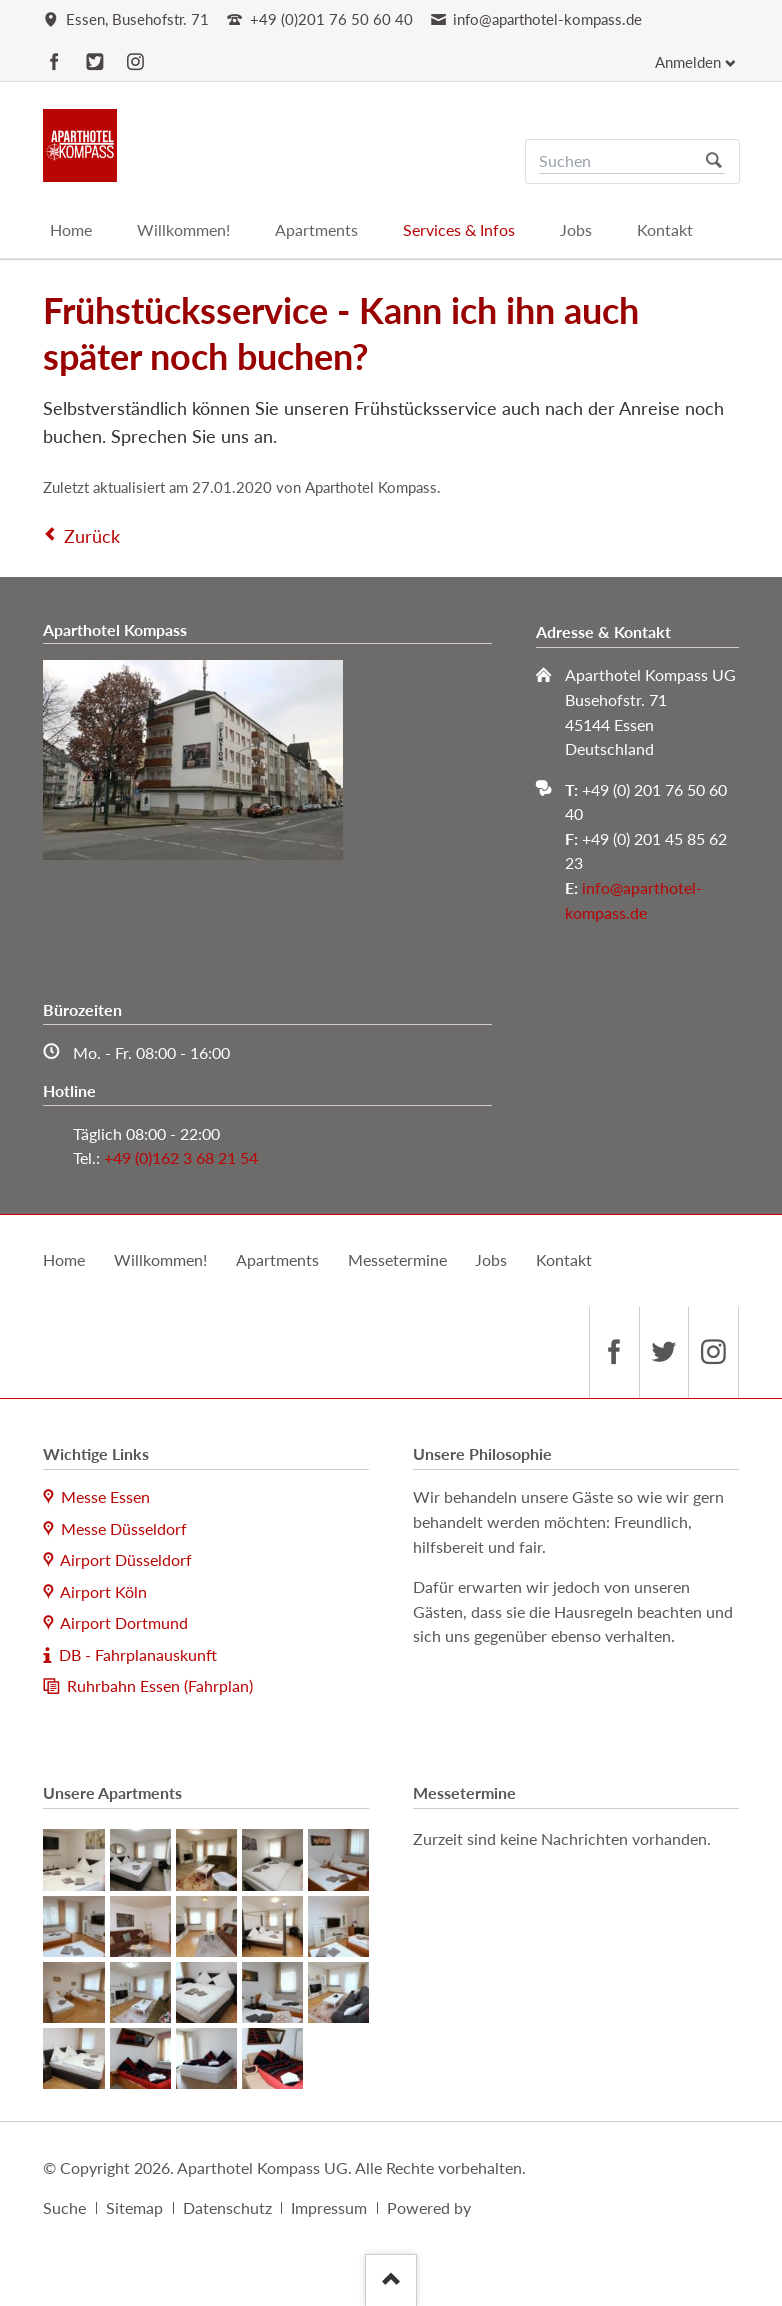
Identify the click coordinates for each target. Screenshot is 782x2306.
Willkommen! (160, 1259)
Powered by (429, 2207)
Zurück (92, 536)
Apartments (277, 1259)
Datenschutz (227, 2207)
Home (64, 1259)
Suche (64, 2207)
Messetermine (397, 1259)
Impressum (329, 2207)
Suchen (713, 161)
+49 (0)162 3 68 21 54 (181, 1157)
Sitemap (134, 2207)
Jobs (491, 1259)
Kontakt (564, 1259)
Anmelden (688, 62)
